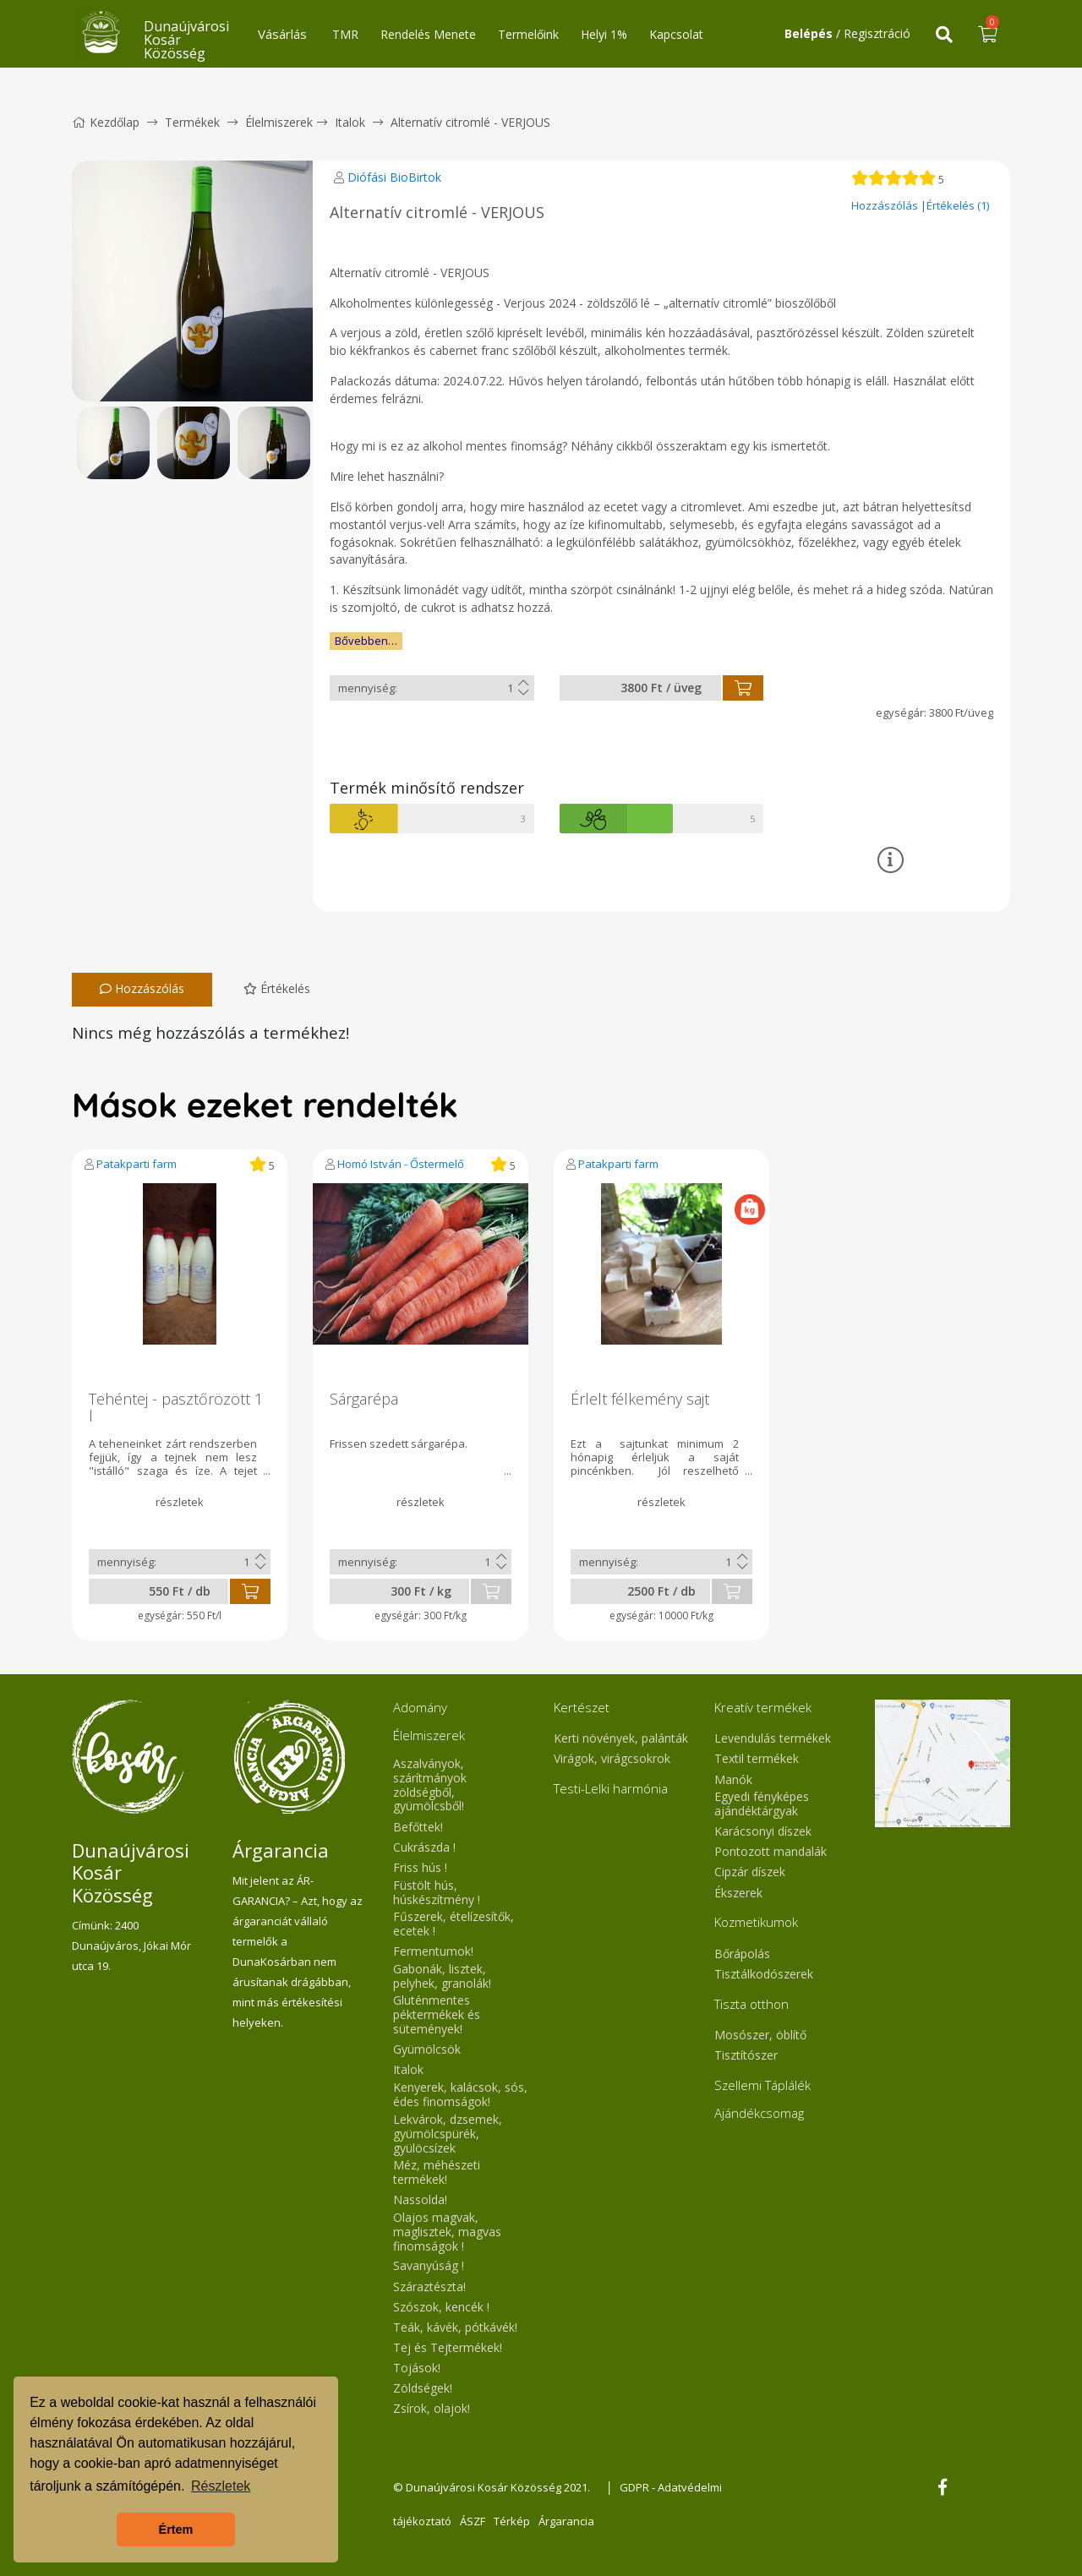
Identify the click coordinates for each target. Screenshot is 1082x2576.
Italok (350, 122)
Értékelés (276, 988)
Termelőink (528, 34)
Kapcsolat (676, 34)
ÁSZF (472, 2521)
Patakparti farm (136, 1163)
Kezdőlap (105, 122)
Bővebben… (366, 640)
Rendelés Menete (428, 34)
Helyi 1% (604, 34)
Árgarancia (566, 2521)
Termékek (192, 122)
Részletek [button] (220, 2486)
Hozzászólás (886, 205)
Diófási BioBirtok (394, 177)
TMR (345, 34)
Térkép (512, 2521)
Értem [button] (176, 2529)
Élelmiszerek (279, 122)
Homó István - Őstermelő (400, 1163)
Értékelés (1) (957, 205)
